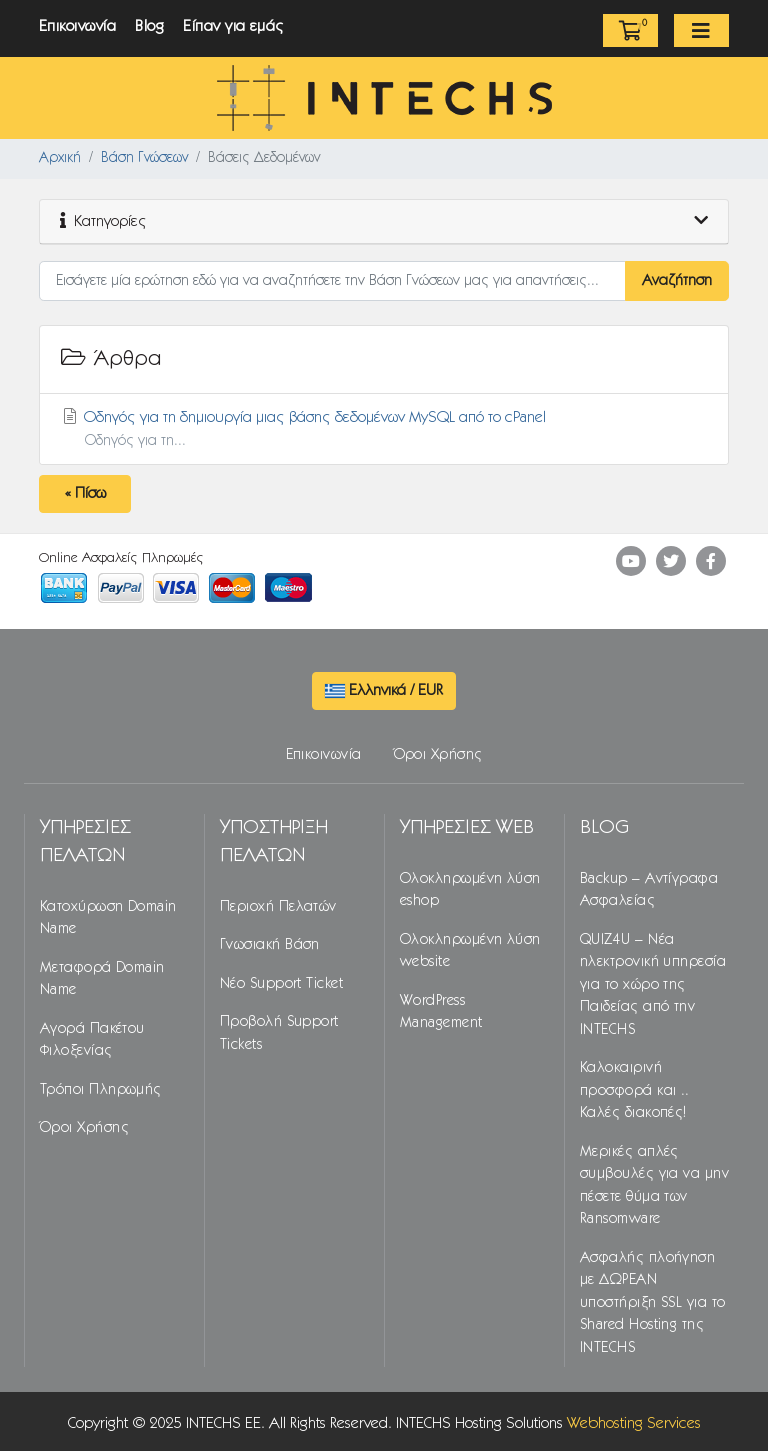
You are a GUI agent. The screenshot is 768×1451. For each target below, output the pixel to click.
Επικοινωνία (77, 26)
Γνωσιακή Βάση (270, 945)
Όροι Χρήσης (438, 755)
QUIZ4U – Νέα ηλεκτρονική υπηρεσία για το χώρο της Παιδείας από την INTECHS (653, 985)
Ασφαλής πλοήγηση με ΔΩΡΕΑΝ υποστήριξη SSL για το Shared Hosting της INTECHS (652, 1303)
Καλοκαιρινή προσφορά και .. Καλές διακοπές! (635, 1090)
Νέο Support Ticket (281, 984)
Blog (149, 26)
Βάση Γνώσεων (144, 158)
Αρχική (60, 158)
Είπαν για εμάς (234, 26)
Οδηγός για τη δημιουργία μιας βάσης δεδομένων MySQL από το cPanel (384, 430)
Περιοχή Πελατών (278, 907)
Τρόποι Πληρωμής (101, 1090)
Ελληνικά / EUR (384, 690)
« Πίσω (85, 493)
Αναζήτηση (677, 281)
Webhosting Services (634, 1423)
